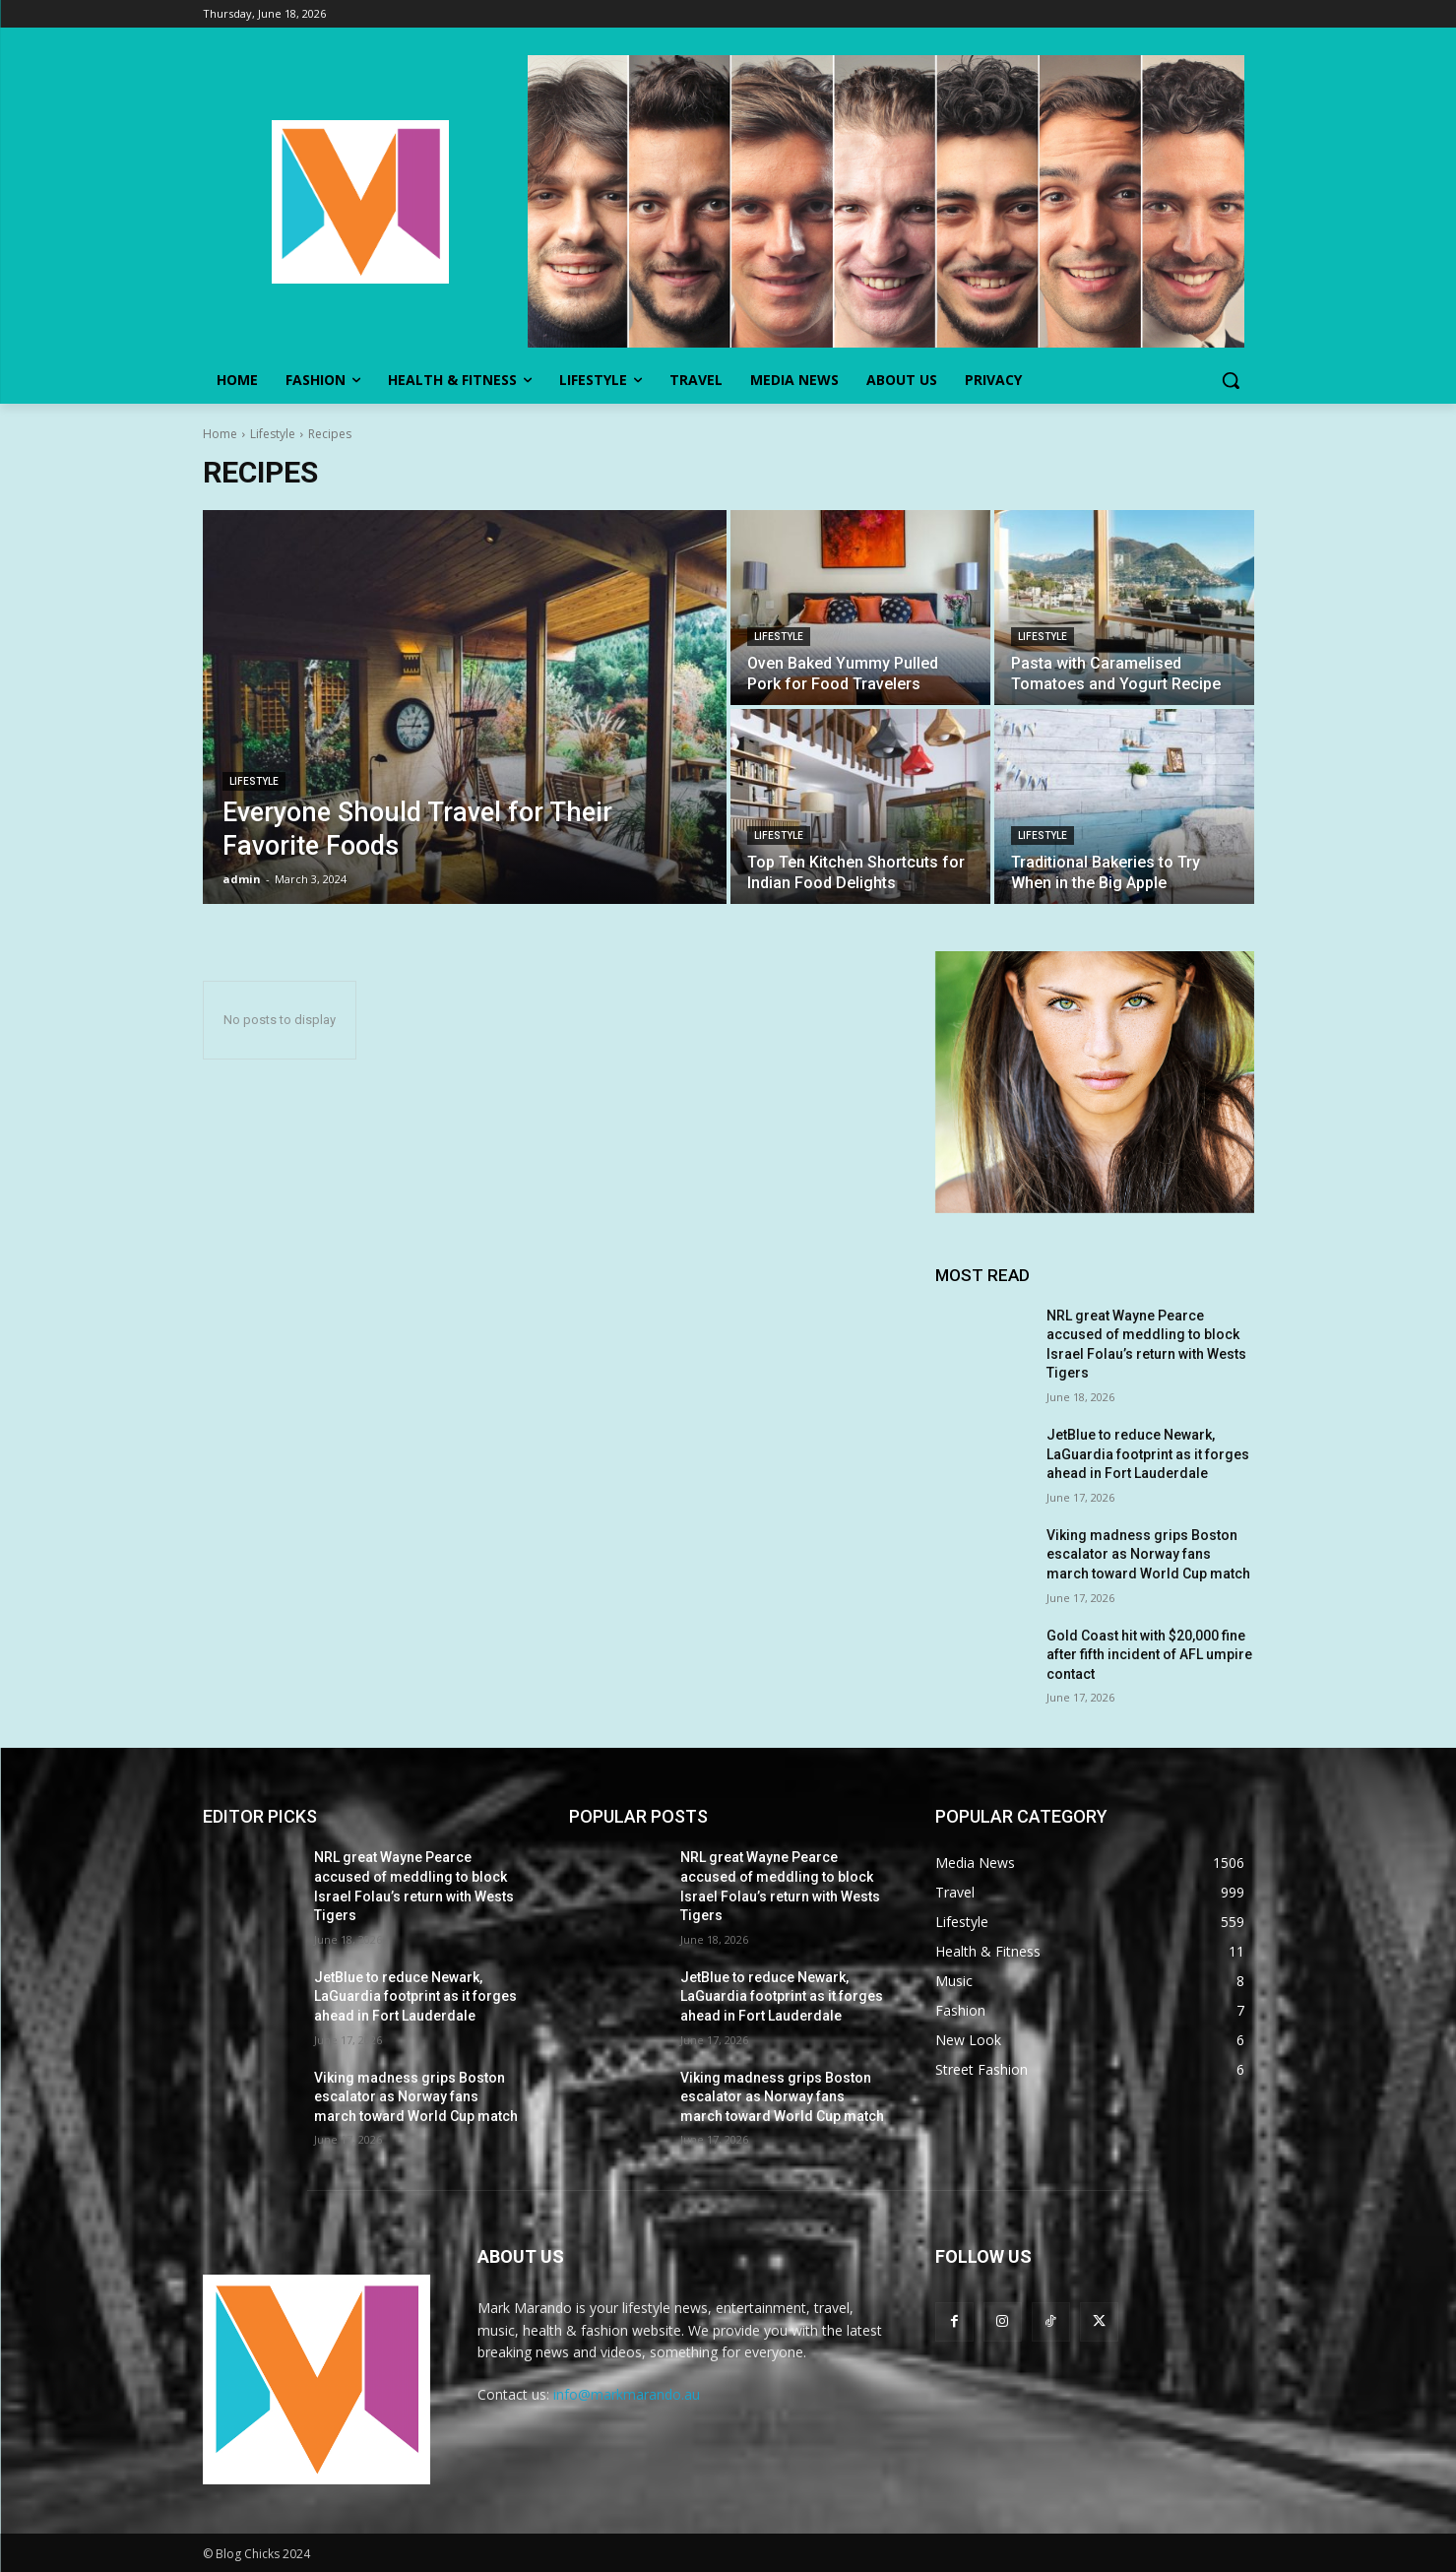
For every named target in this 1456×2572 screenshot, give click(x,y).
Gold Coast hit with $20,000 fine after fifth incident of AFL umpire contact (1149, 1655)
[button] (1230, 380)
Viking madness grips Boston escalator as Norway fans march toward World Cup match (1148, 1554)
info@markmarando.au (626, 2394)
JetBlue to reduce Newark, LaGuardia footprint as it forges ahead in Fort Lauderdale (1147, 1454)
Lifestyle (272, 433)
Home (220, 433)
